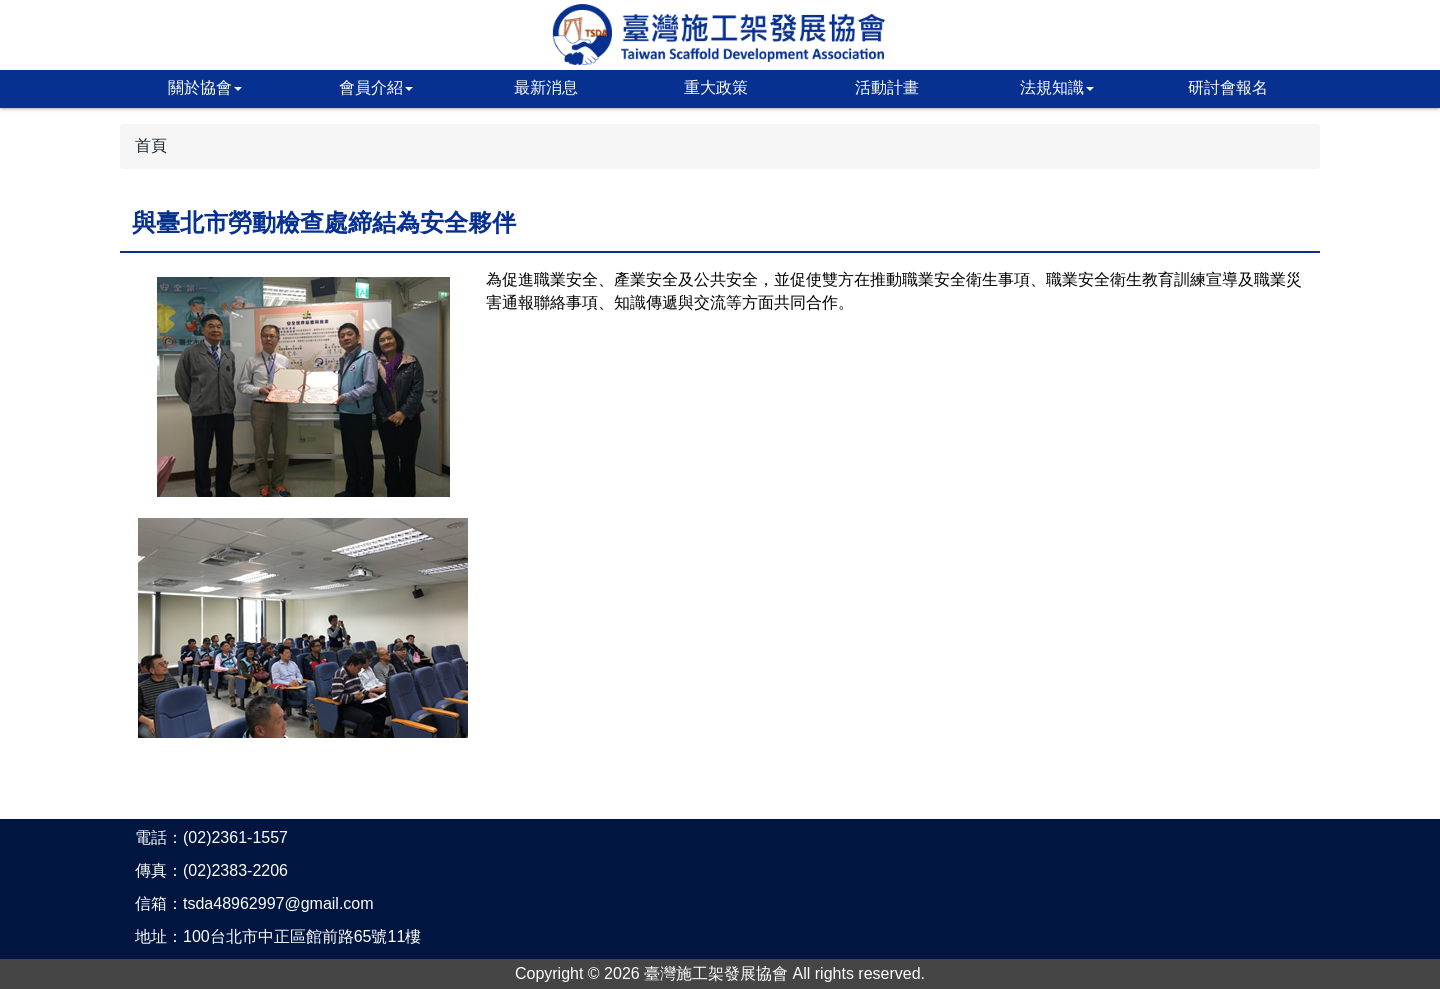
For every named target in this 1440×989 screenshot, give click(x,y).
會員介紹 (376, 87)
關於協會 (205, 87)
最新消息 (546, 87)
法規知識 (1057, 87)
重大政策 (716, 87)
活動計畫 (887, 87)
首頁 (151, 145)
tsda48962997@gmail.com (278, 903)
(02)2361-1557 (235, 837)
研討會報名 (1228, 87)
